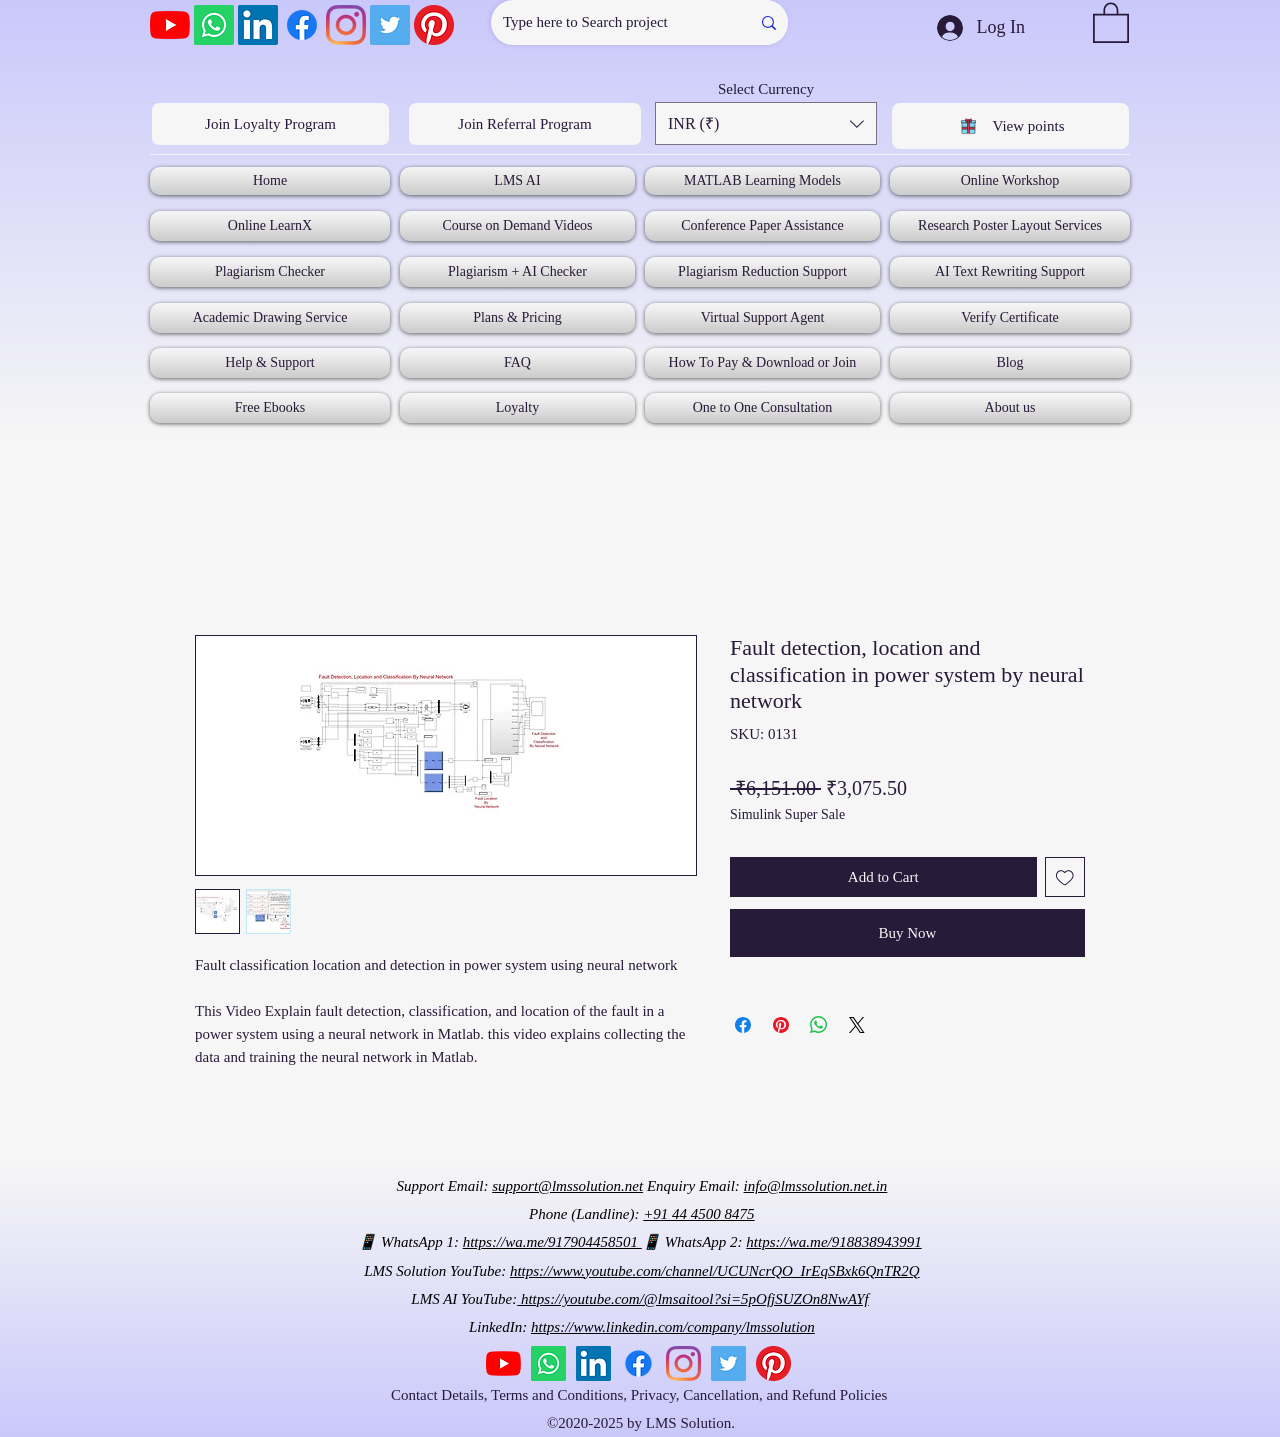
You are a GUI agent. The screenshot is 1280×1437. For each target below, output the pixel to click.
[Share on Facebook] (743, 1025)
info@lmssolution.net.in (816, 1186)
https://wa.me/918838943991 (833, 1242)
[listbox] (766, 123)
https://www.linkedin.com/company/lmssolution (673, 1327)
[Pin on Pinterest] (781, 1025)
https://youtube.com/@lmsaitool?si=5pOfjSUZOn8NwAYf (692, 1299)
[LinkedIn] (258, 25)
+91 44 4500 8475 (698, 1214)
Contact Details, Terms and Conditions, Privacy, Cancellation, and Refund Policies (641, 1395)
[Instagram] (346, 25)
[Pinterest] (434, 25)
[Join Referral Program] (525, 124)
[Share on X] (857, 1025)
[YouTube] (170, 25)
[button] (1111, 21)
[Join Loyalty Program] (270, 124)
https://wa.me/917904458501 (552, 1242)
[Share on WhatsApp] (819, 1025)
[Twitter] (390, 25)
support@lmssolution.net (567, 1186)
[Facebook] (302, 25)
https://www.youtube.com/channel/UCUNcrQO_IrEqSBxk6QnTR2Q (715, 1271)
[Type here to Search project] (605, 22)
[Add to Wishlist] (1065, 877)
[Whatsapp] (214, 25)
